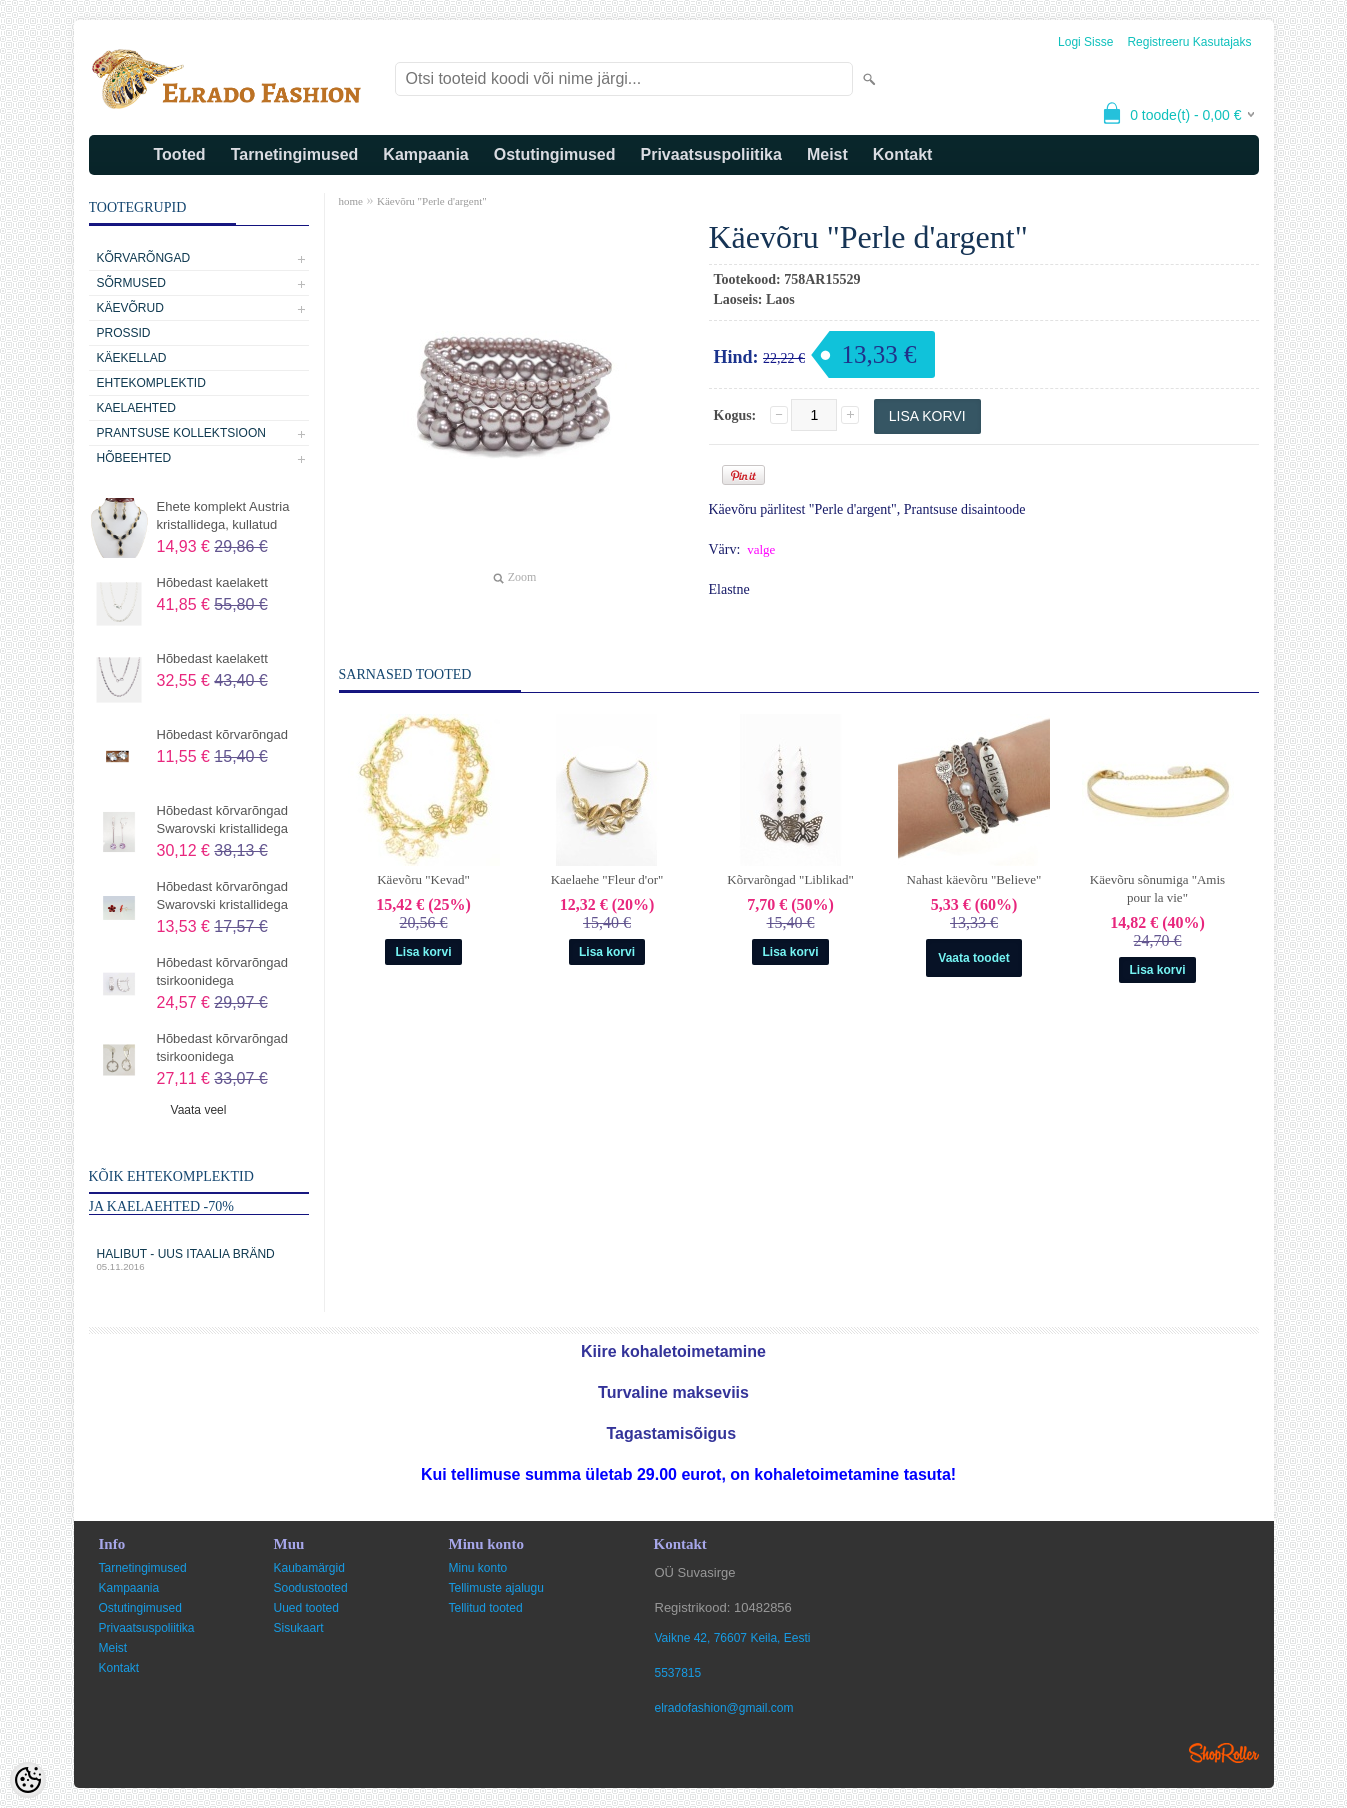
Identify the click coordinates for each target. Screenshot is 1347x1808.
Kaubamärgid (309, 1568)
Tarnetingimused (295, 154)
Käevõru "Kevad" (423, 879)
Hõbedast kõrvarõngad (223, 734)
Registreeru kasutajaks (1189, 42)
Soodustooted (311, 1588)
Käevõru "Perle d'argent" (432, 201)
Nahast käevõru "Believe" (974, 879)
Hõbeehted (134, 458)
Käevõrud (130, 308)
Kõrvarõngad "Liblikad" (790, 879)
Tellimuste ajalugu (496, 1588)
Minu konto (478, 1568)
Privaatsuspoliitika (711, 154)
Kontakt (903, 154)
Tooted (180, 154)
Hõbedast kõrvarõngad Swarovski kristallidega (223, 819)
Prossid (124, 333)
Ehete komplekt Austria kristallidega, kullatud (223, 515)
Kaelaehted (136, 408)
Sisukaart (299, 1628)
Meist (827, 154)
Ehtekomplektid (151, 383)
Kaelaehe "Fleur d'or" (607, 879)
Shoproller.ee (1224, 1753)
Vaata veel (199, 1110)
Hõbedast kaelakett (212, 582)
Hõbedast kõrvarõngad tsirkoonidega (223, 971)
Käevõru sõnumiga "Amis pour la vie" (1157, 888)
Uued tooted (306, 1608)
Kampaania (425, 154)
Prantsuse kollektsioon (181, 433)
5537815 (678, 1673)
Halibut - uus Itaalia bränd (199, 1259)
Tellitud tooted (486, 1608)
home (351, 201)
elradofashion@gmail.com (724, 1708)
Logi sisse (1085, 42)
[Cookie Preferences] (28, 1780)
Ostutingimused (555, 154)
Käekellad (132, 358)
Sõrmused (131, 283)
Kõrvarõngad (144, 258)
